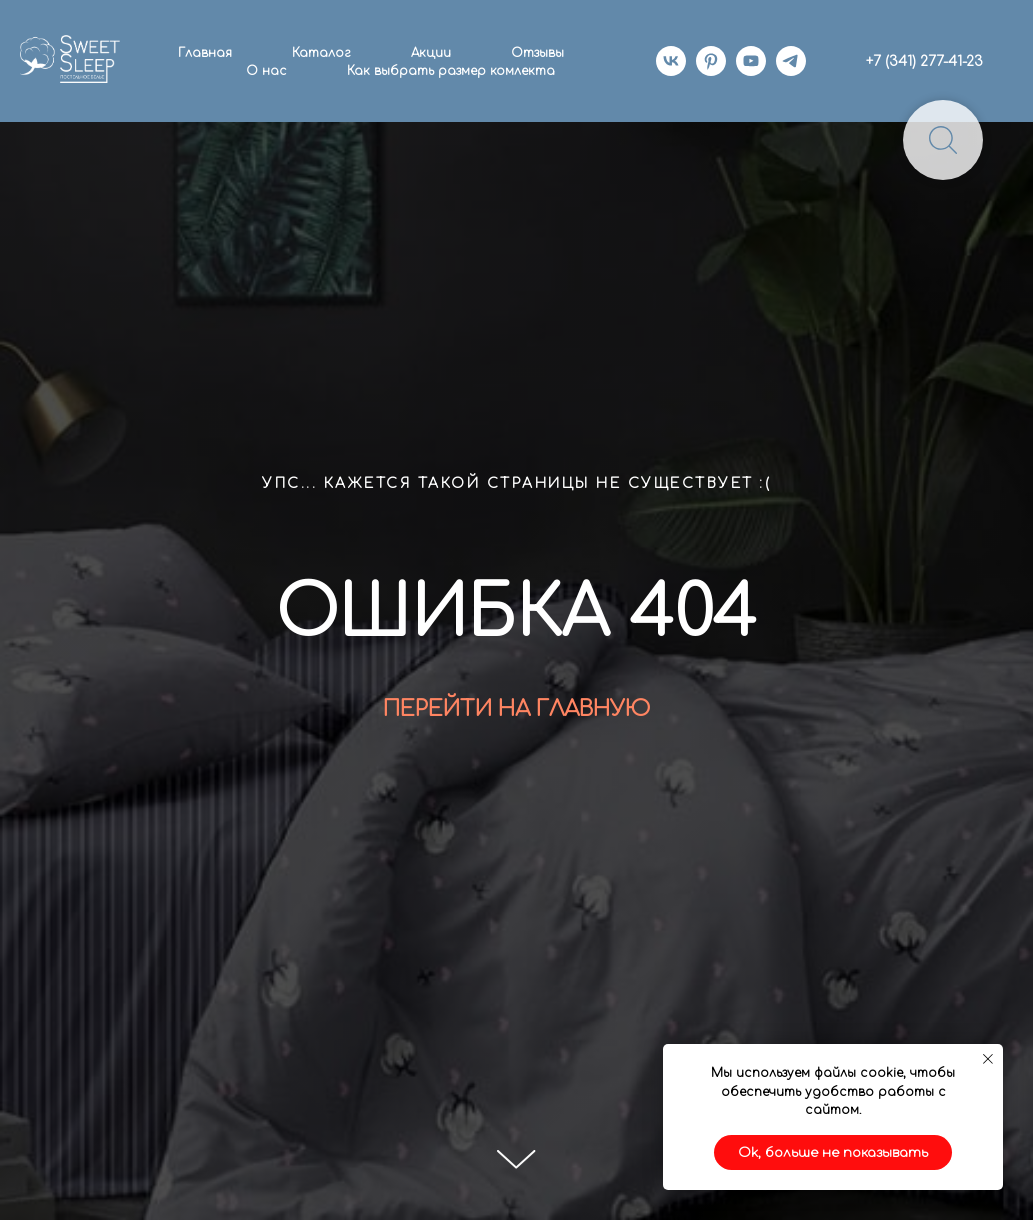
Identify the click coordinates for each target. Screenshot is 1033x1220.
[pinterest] (711, 61)
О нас (266, 71)
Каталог (321, 53)
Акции (431, 53)
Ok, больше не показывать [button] (833, 1153)
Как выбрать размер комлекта (451, 71)
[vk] (671, 61)
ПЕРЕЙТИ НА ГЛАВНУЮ (516, 709)
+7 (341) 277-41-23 (924, 61)
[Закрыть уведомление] (988, 1059)
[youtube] (751, 61)
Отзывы (537, 53)
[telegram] (791, 61)
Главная (205, 53)
